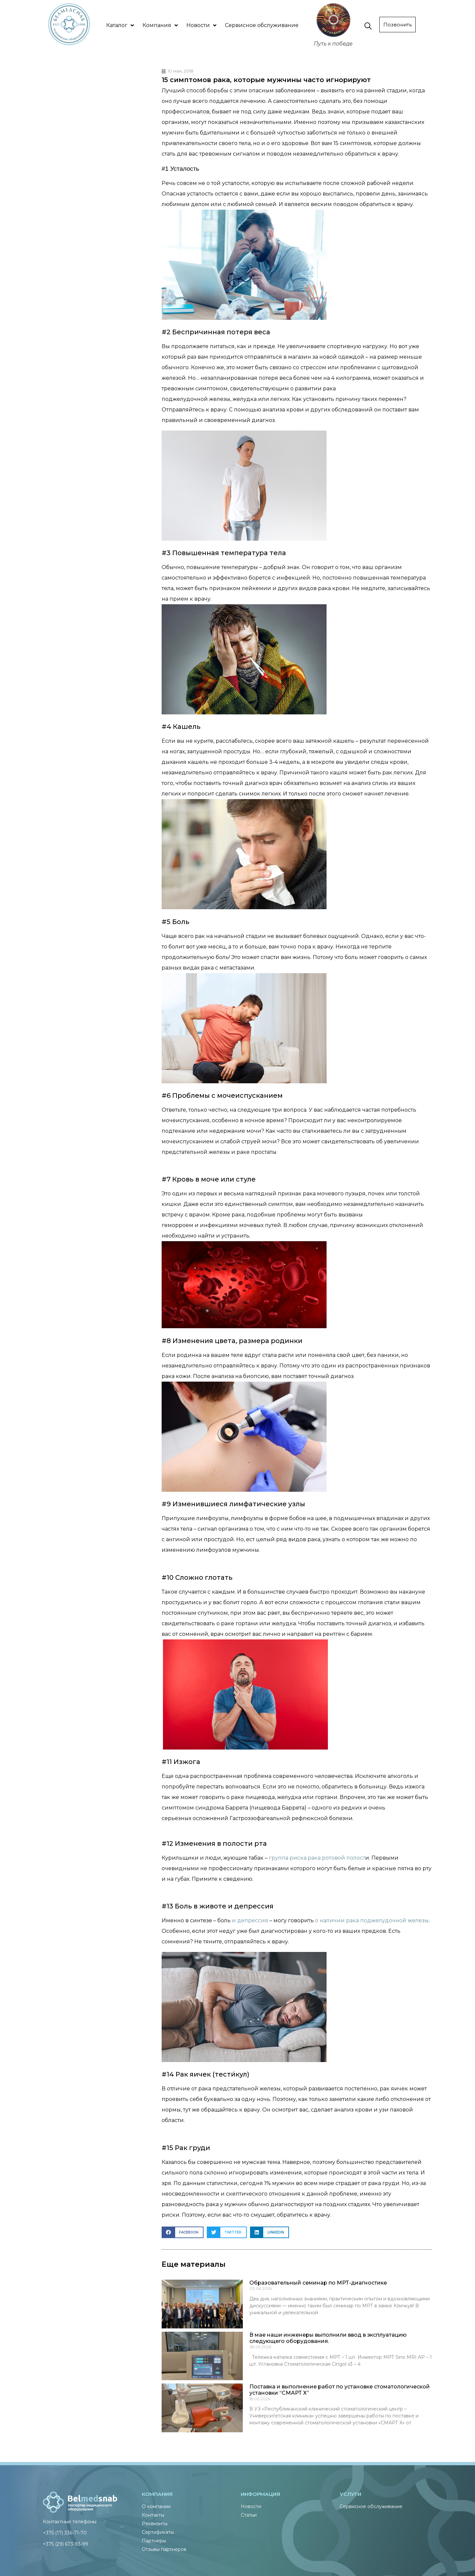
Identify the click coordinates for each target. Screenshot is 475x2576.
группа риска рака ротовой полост (317, 1858)
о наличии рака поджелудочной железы (372, 1920)
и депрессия (250, 1920)
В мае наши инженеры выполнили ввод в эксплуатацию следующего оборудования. (328, 2338)
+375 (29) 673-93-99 (65, 2544)
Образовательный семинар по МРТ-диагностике (318, 2283)
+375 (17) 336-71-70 (65, 2533)
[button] (183, 2232)
